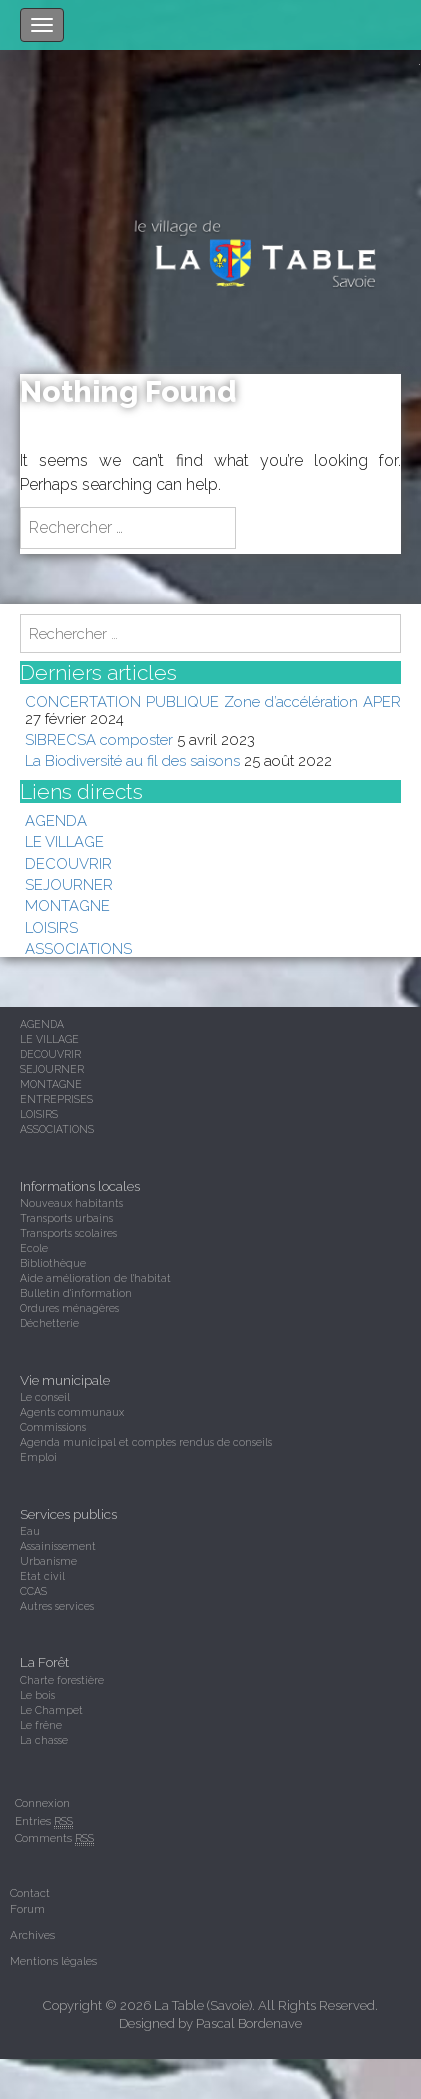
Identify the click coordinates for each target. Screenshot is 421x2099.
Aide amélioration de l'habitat (95, 1278)
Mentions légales (53, 1961)
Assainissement (58, 1546)
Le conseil (45, 1397)
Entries (44, 1821)
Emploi (38, 1457)
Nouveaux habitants (71, 1203)
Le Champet (51, 1710)
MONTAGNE (67, 905)
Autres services (57, 1606)
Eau (30, 1531)
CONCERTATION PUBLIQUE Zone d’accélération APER (213, 701)
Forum (27, 1909)
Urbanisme (48, 1561)
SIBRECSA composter (99, 739)
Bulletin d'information (76, 1293)
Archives (32, 1935)
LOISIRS (51, 927)
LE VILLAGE (64, 841)
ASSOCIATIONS (78, 948)
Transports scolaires (68, 1233)
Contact (30, 1893)
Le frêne (41, 1725)
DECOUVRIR (68, 863)
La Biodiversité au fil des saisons (132, 760)
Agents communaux (72, 1412)
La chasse (44, 1740)
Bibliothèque (53, 1263)
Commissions (53, 1427)
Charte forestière (62, 1680)
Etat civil (42, 1576)
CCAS (33, 1591)
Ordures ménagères (69, 1308)
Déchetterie (49, 1323)
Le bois (37, 1695)
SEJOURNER (69, 884)
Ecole (34, 1248)
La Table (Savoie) (203, 2005)
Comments (54, 1838)
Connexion (42, 1803)
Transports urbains (66, 1218)
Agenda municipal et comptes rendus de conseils (146, 1442)
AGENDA (56, 820)
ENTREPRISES (56, 1099)
